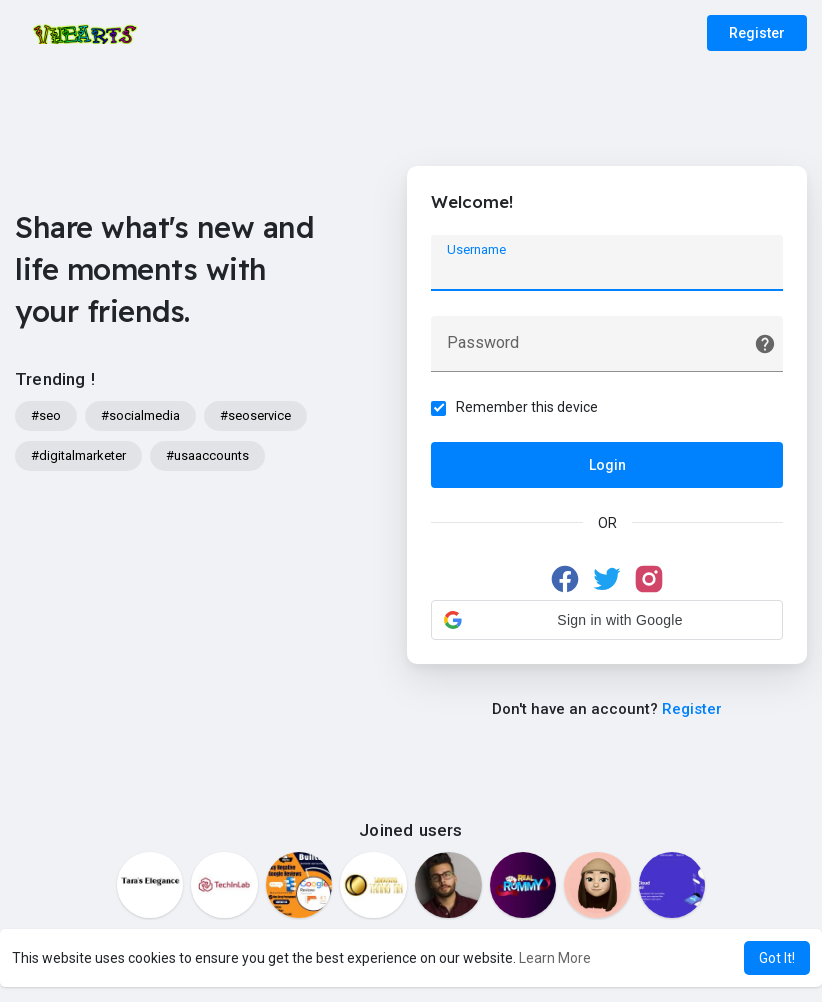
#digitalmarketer (78, 455)
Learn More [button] (555, 958)
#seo (46, 415)
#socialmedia (140, 415)
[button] (607, 620)
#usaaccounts (207, 455)
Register (757, 33)
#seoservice (255, 415)
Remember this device (528, 407)
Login (607, 465)
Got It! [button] (777, 958)
